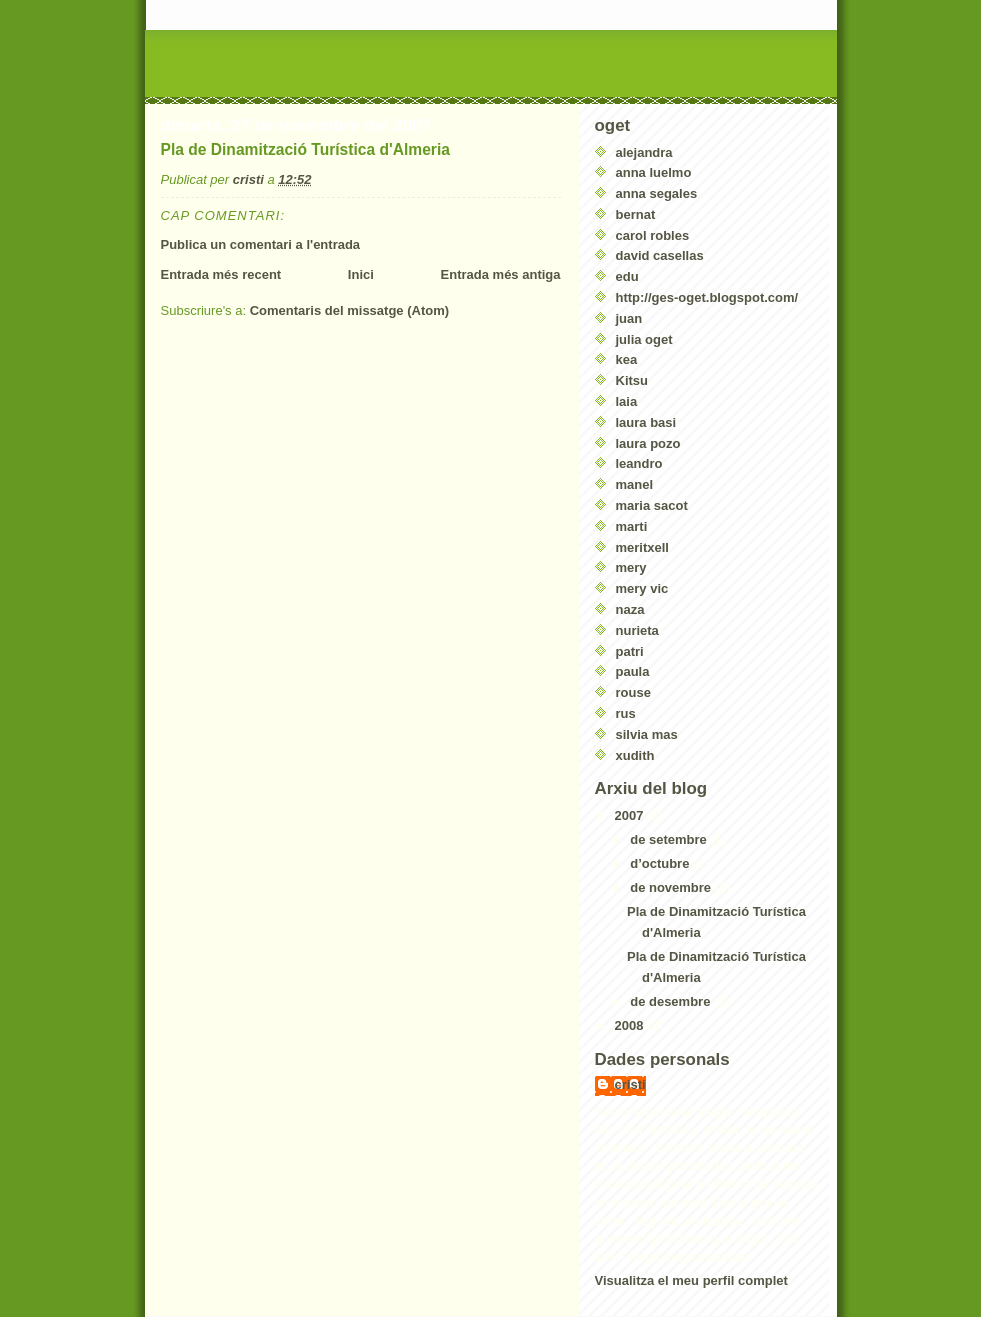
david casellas (660, 255)
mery (631, 567)
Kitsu (632, 380)
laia (627, 401)
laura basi (646, 422)
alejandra (644, 152)
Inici (361, 274)
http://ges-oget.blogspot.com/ (707, 297)
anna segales (657, 193)
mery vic (642, 588)
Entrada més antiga (501, 274)
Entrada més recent (221, 274)
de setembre (670, 839)
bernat (636, 214)
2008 (631, 1025)
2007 (631, 815)
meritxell (642, 547)
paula (633, 671)
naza (630, 609)
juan (629, 318)
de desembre (672, 1001)
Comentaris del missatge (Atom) (349, 310)
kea (627, 359)
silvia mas (647, 734)
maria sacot (652, 505)
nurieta (637, 630)
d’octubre (661, 863)
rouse (633, 692)
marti (632, 526)
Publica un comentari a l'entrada (261, 244)
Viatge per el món (273, 60)
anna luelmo (654, 172)
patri (630, 651)
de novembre (672, 887)
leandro (639, 463)
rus (626, 713)
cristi (630, 1084)
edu (627, 276)
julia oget (644, 339)
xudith (635, 755)
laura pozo (648, 443)
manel (635, 484)
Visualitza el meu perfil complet (691, 1280)
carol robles (653, 235)
